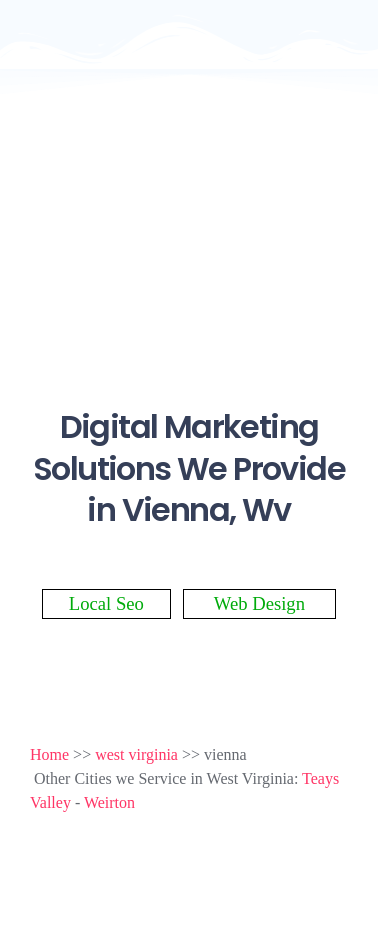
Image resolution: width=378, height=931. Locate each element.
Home (49, 754)
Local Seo (106, 603)
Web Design (259, 603)
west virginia (136, 754)
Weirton (109, 802)
